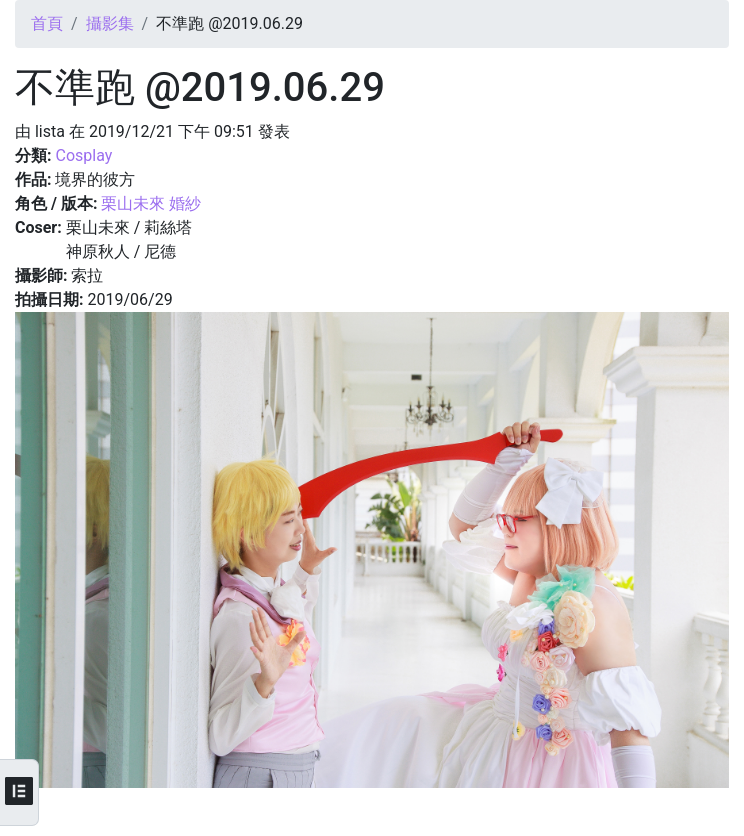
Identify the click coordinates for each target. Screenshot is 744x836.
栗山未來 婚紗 (151, 203)
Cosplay (83, 155)
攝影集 (110, 23)
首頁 (47, 23)
